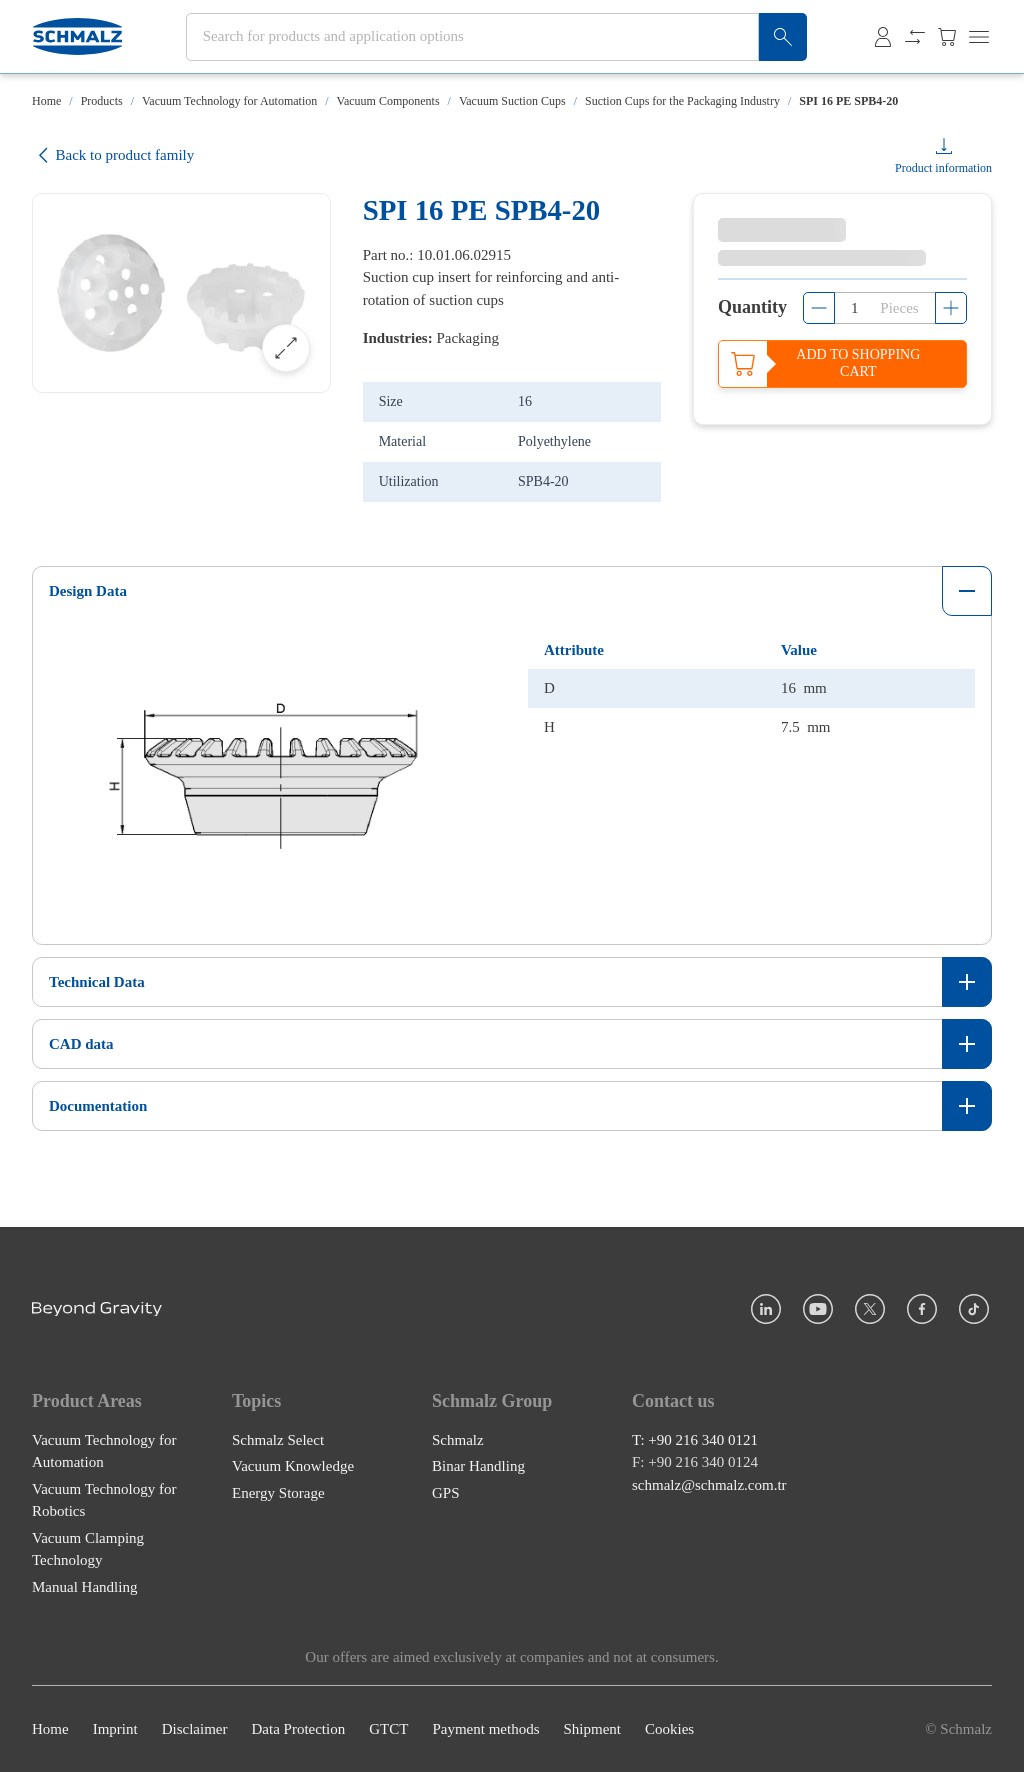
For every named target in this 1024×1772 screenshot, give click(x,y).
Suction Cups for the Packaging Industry (682, 101)
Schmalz (458, 1440)
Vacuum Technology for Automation (229, 101)
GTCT (388, 1729)
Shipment (592, 1729)
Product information (943, 168)
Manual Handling (84, 1587)
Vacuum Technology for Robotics (104, 1500)
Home (46, 101)
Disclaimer (195, 1729)
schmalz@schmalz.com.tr (709, 1485)
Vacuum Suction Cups (512, 101)
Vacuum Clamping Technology (88, 1549)
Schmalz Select (278, 1440)
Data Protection (298, 1729)
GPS (446, 1493)
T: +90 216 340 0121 (695, 1440)
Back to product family (113, 155)
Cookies (669, 1729)
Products (102, 101)
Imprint (115, 1729)
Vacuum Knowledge (293, 1466)
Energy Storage (278, 1493)
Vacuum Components (388, 101)
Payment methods (485, 1729)
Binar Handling (478, 1466)
